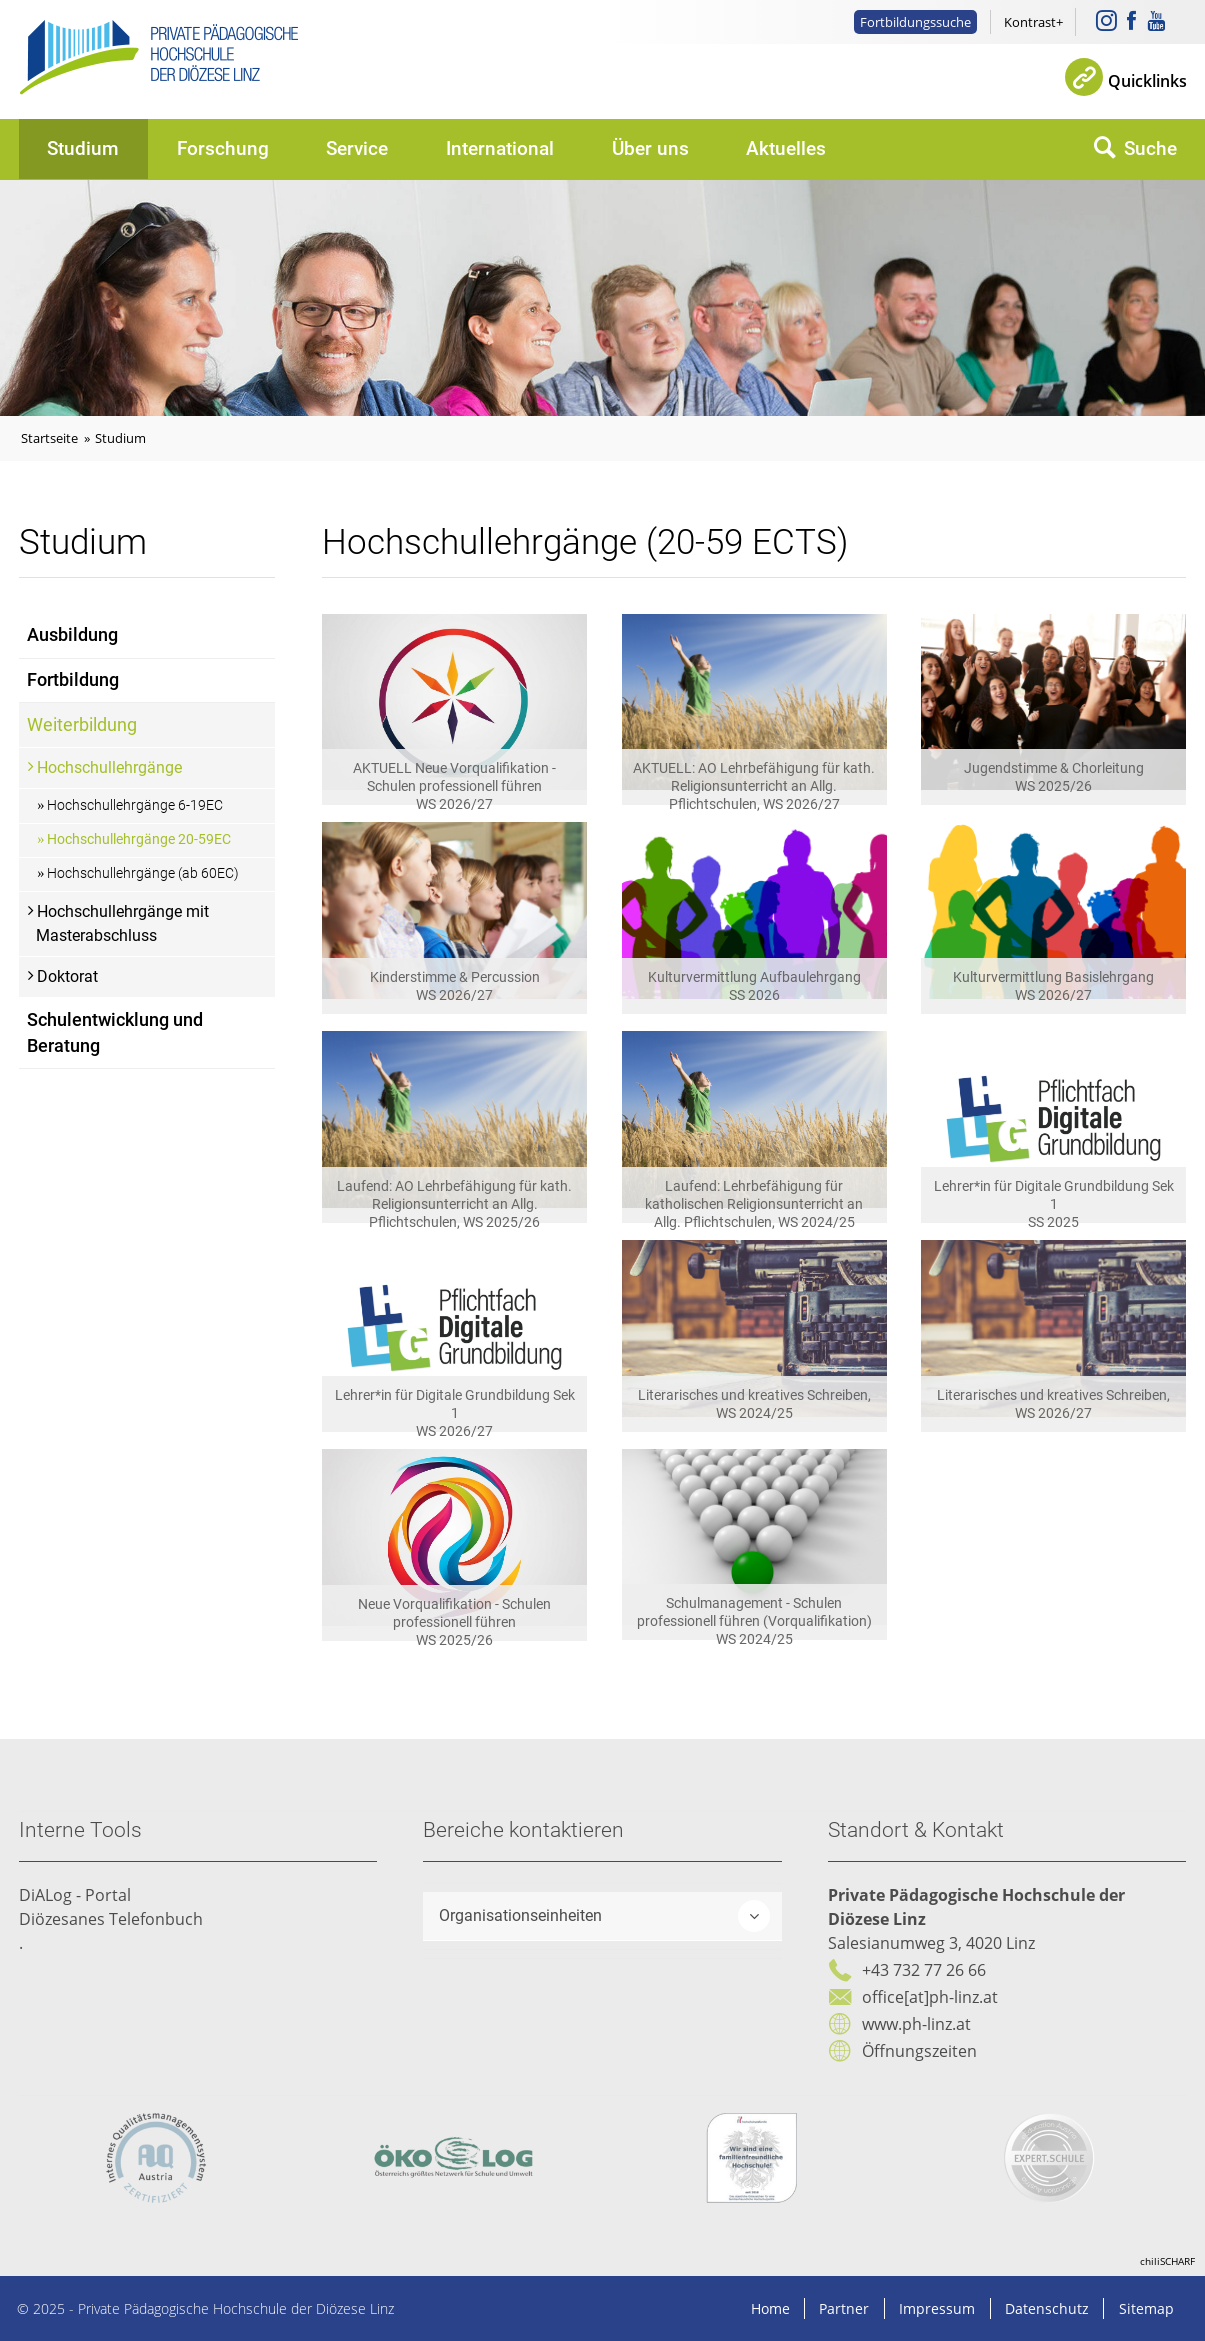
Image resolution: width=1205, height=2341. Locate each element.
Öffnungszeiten (919, 2051)
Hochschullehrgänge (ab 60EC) (143, 873)
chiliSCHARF (1167, 2261)
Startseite (49, 438)
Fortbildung (73, 680)
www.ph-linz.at (916, 2024)
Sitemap (1146, 2308)
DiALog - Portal (75, 1895)
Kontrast (1030, 22)
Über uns (650, 148)
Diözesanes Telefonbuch (111, 1919)
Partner (844, 2308)
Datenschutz (1047, 2308)
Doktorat (67, 976)
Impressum (937, 2308)
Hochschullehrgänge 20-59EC (139, 839)
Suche (1150, 148)
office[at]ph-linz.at (930, 1997)
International (500, 148)
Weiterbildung (82, 725)
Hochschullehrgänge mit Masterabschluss (122, 923)
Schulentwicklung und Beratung (115, 1033)
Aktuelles (786, 148)
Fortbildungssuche (915, 22)
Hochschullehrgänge (109, 767)
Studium (83, 148)
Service (357, 148)
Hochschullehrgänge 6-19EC (135, 805)
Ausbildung (72, 635)
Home (770, 2308)
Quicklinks (1147, 81)
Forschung (223, 148)
